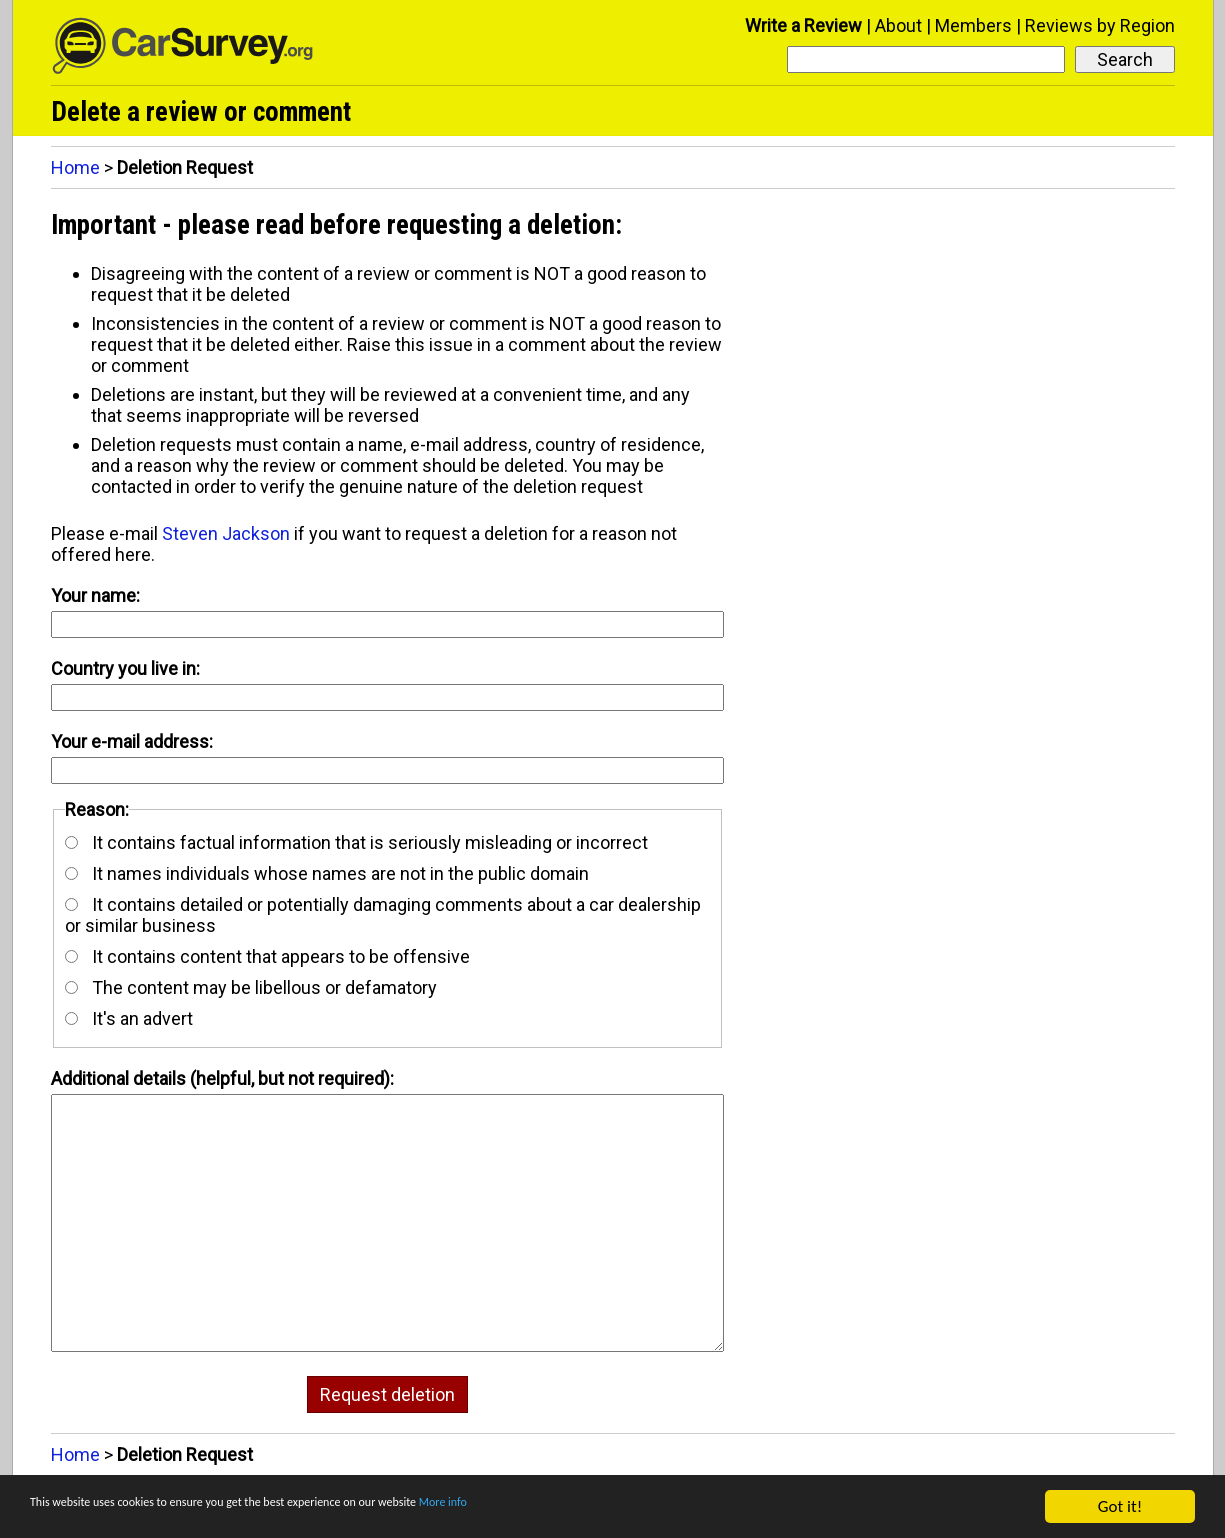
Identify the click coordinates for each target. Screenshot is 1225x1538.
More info (615, 1507)
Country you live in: (125, 668)
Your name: (95, 595)
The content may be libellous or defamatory (251, 987)
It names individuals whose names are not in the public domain (327, 873)
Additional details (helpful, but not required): (222, 1078)
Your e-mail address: (132, 741)
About (898, 25)
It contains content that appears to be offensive (267, 956)
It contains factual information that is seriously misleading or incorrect (356, 842)
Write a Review (803, 25)
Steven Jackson (226, 533)
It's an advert (129, 1018)
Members (973, 25)
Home (75, 167)
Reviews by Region (1100, 25)
